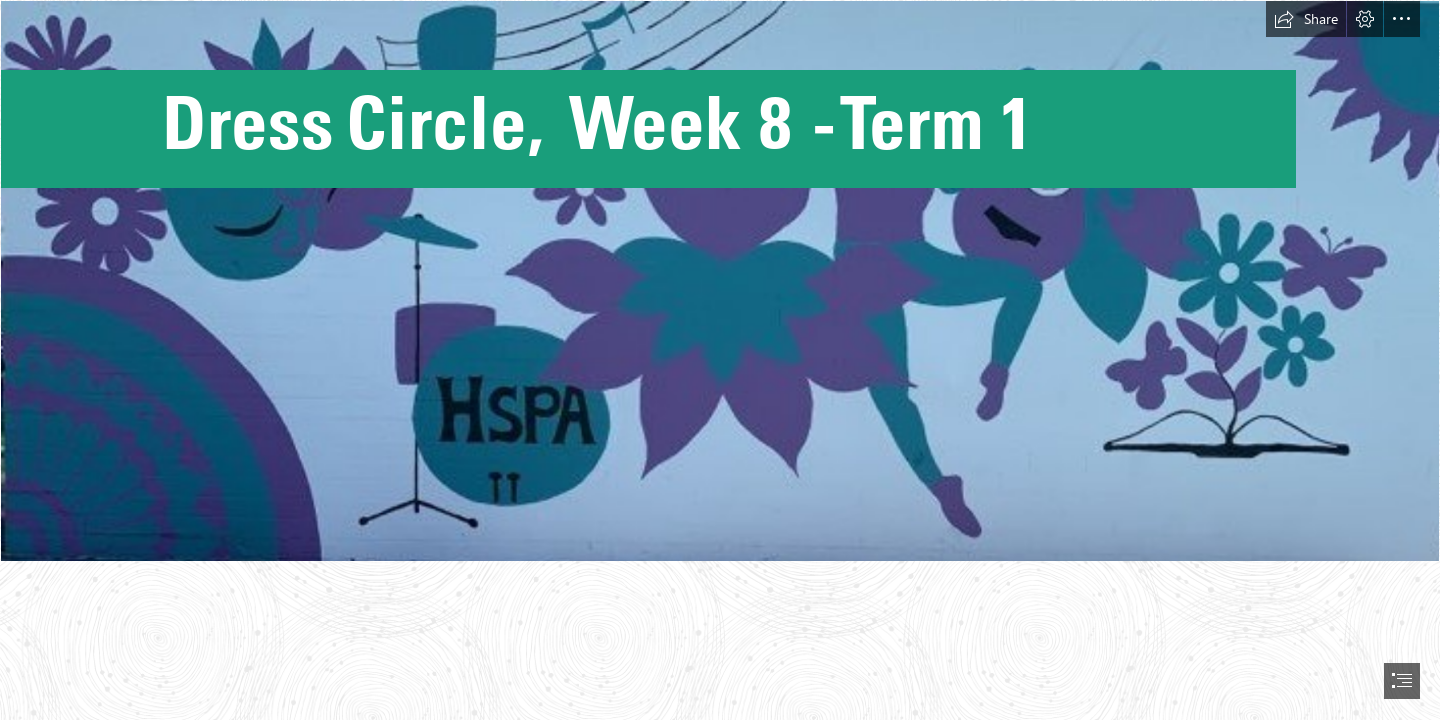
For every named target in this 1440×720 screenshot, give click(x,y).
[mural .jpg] (720, 281)
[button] (1306, 19)
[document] (720, 360)
